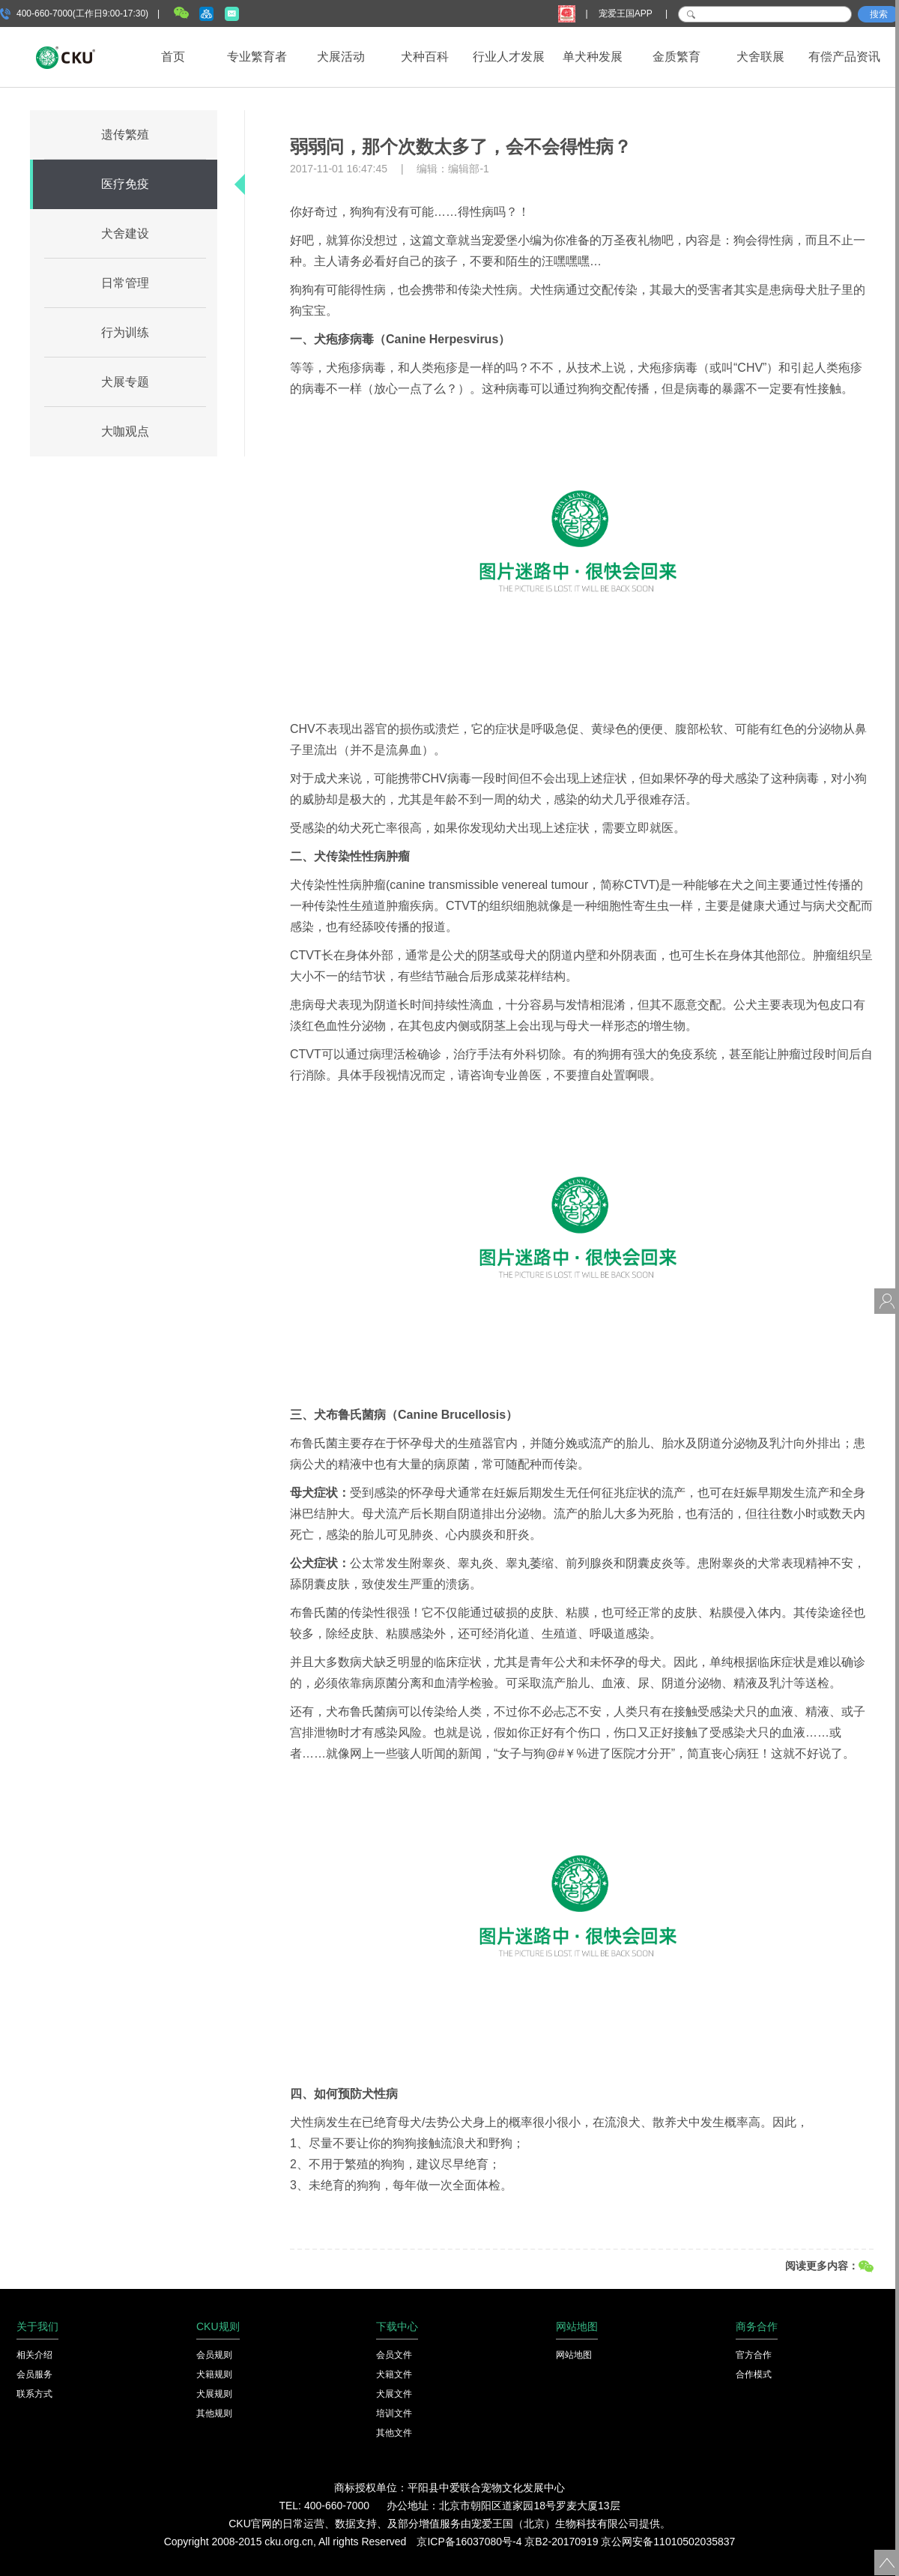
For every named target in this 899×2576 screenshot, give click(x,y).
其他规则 (214, 2413)
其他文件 (394, 2433)
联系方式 (34, 2394)
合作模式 (754, 2374)
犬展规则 (214, 2394)
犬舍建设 (125, 233)
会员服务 (34, 2374)
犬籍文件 (394, 2374)
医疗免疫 (125, 184)
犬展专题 (125, 381)
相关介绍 (34, 2355)
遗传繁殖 (125, 134)
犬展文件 (394, 2394)
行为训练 (125, 332)
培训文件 (394, 2413)
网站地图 (574, 2355)
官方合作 (754, 2355)
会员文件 (394, 2355)
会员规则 (214, 2355)
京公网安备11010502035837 (668, 2542)
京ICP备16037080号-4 (469, 2542)
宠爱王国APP (627, 13)
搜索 (879, 14)
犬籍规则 (214, 2374)
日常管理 (125, 283)
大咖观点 (125, 431)
